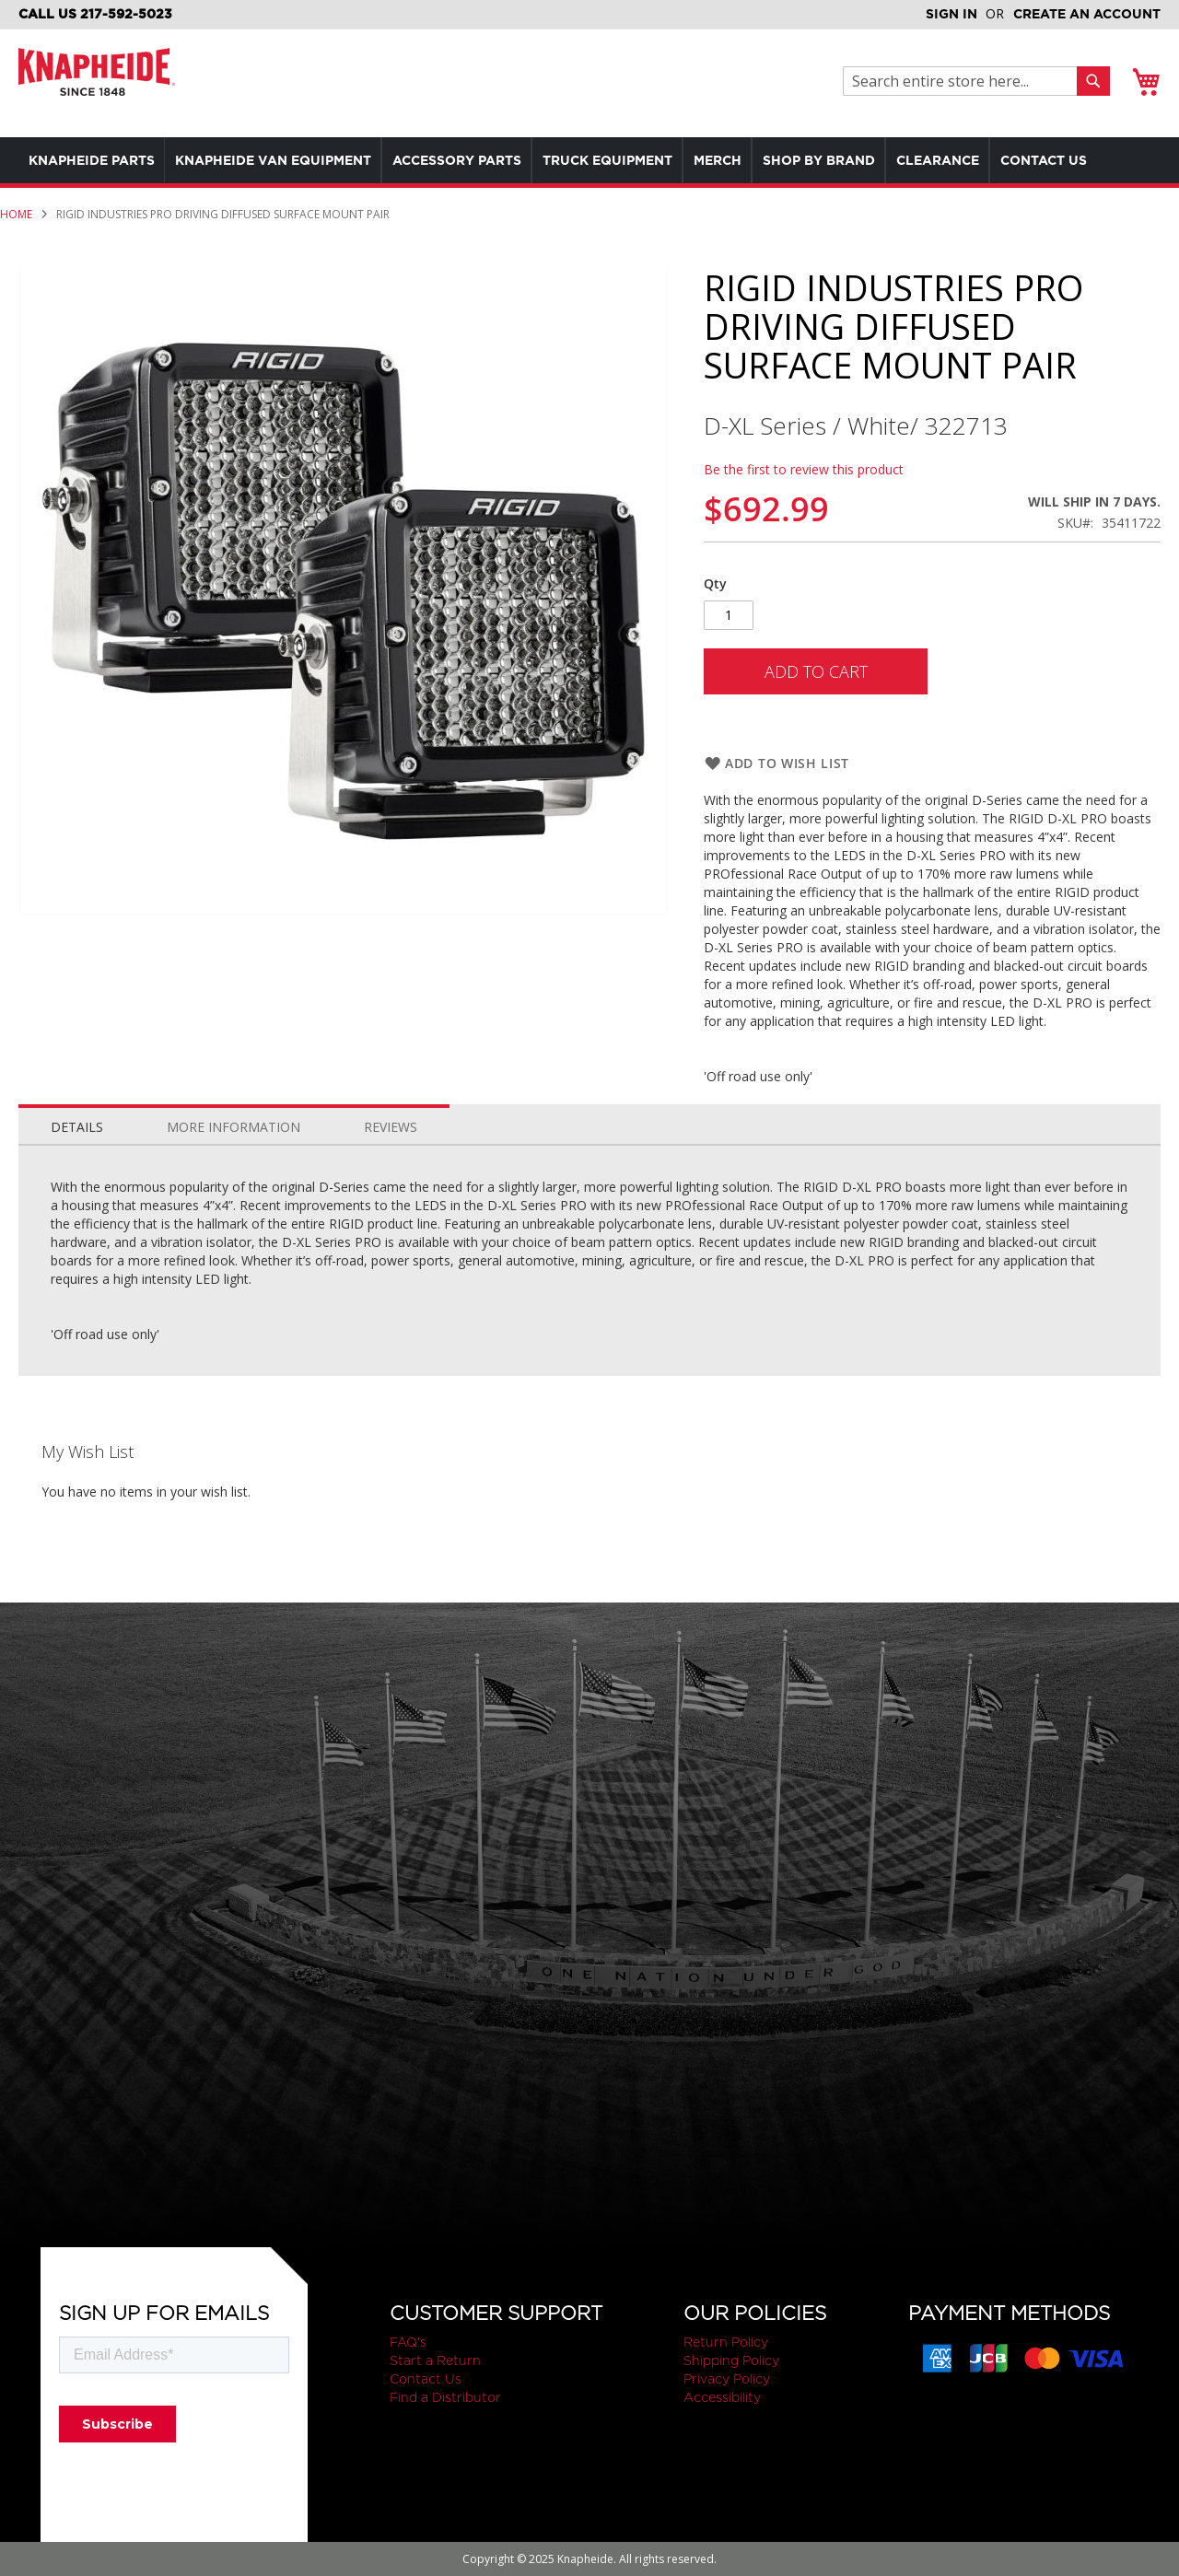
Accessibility (722, 2397)
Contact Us (425, 2379)
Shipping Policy (731, 2360)
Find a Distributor (445, 2397)
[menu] (589, 183)
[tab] (76, 1168)
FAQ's (408, 2342)
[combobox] (965, 81)
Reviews (390, 1173)
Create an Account (1087, 13)
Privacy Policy (726, 2379)
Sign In (951, 13)
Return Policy (725, 2342)
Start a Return (435, 2360)
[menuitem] (95, 160)
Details (77, 1173)
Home (16, 260)
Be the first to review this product (804, 515)
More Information (233, 1173)
